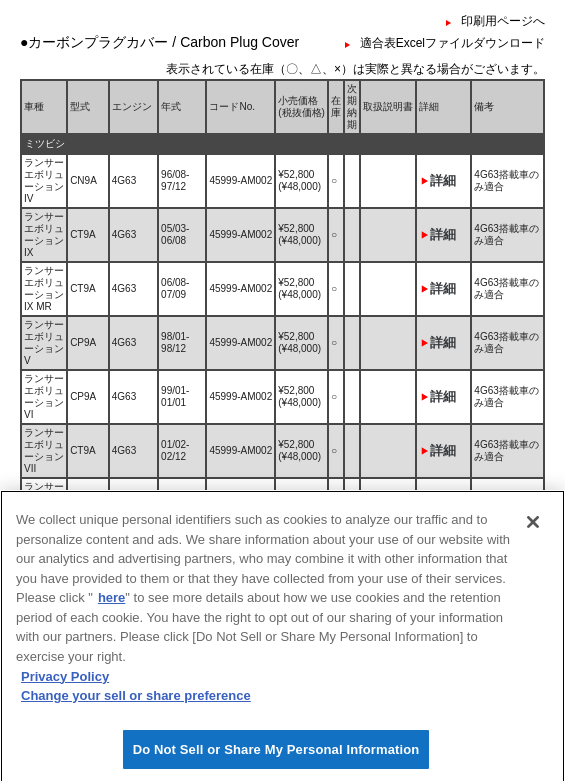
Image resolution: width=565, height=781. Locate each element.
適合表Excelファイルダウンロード (452, 43)
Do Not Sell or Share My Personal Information (276, 758)
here (111, 606)
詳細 (443, 180)
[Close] (533, 531)
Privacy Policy (65, 684)
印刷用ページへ (503, 21)
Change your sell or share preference (136, 704)
